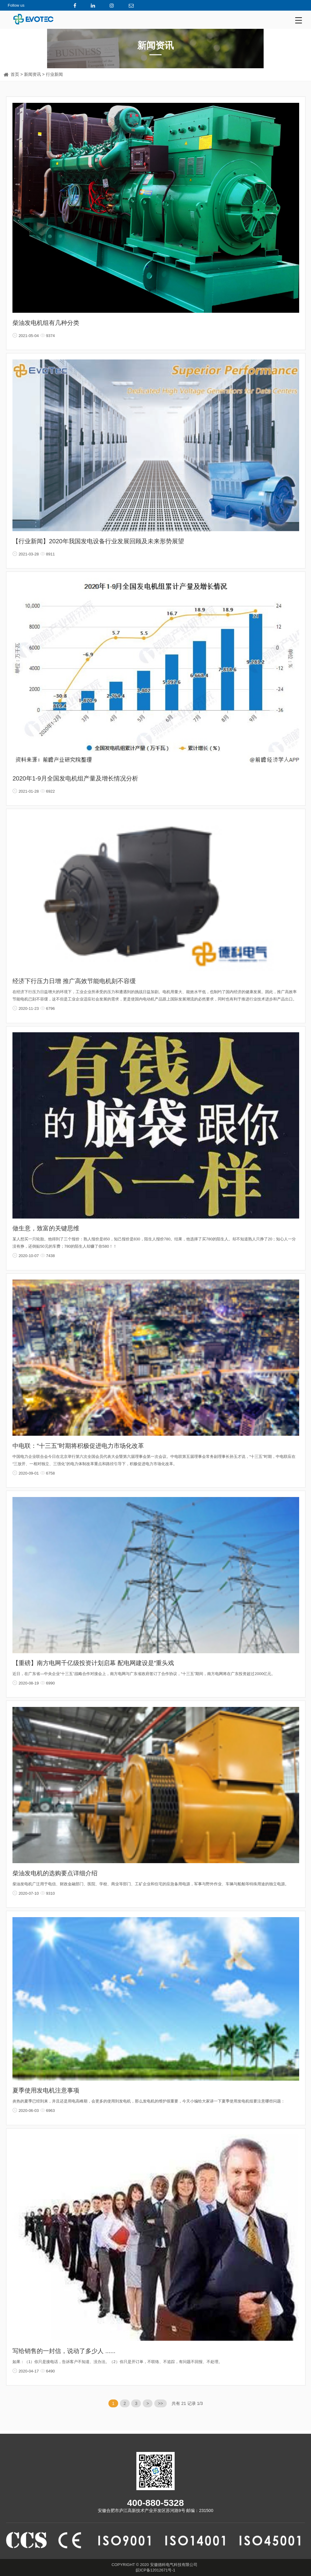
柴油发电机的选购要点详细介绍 (54, 1873)
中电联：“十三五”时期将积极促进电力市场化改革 (78, 1445)
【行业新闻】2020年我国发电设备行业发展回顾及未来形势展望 (98, 541)
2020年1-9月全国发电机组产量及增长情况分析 (75, 778)
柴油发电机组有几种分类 (45, 322)
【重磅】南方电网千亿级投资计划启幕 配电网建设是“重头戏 (93, 1663)
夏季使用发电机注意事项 (45, 2090)
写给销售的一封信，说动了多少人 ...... (63, 2351)
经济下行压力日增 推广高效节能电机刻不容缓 (74, 981)
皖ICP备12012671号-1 (155, 2570)
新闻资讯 (32, 74)
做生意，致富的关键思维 (45, 1228)
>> (160, 2403)
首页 (15, 74)
